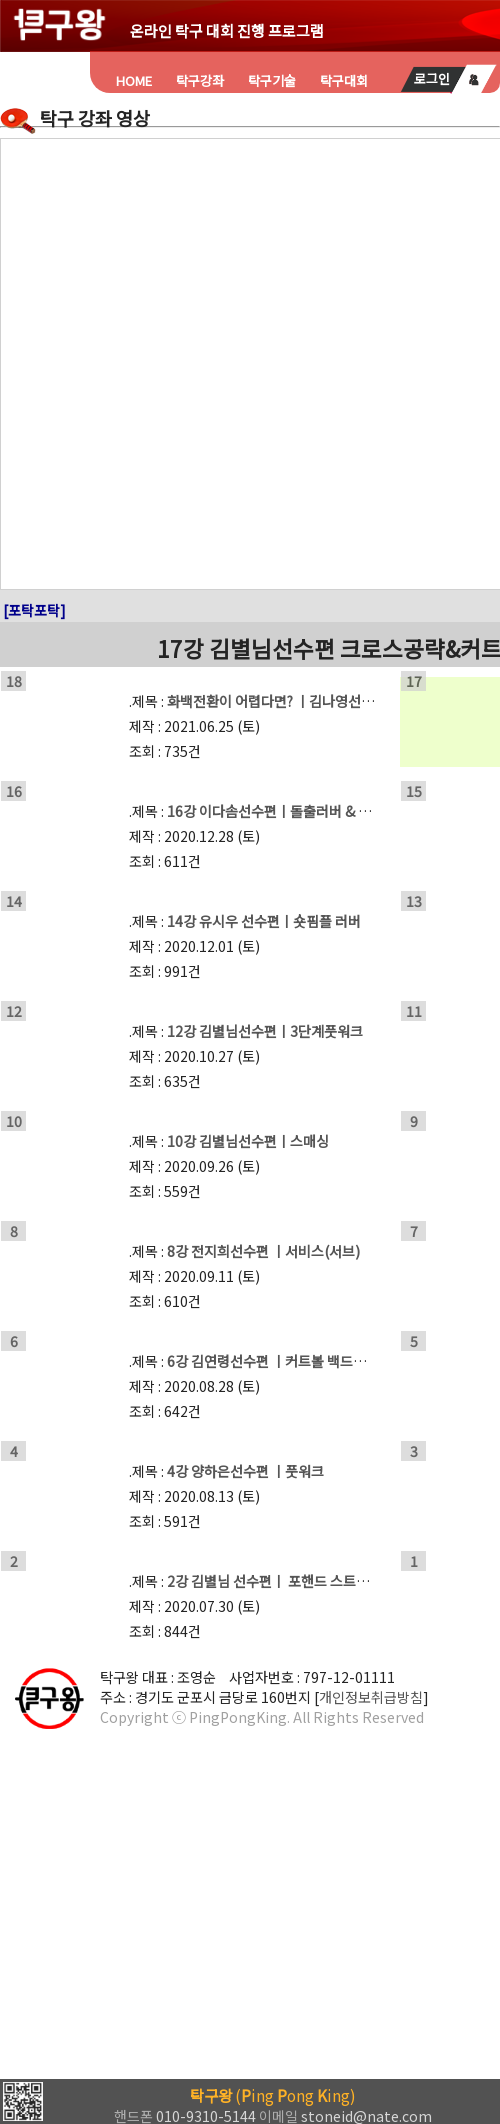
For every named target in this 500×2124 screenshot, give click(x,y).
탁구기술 (272, 80)
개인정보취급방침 (371, 1697)
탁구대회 (344, 80)
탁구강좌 (200, 80)
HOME (134, 80)
